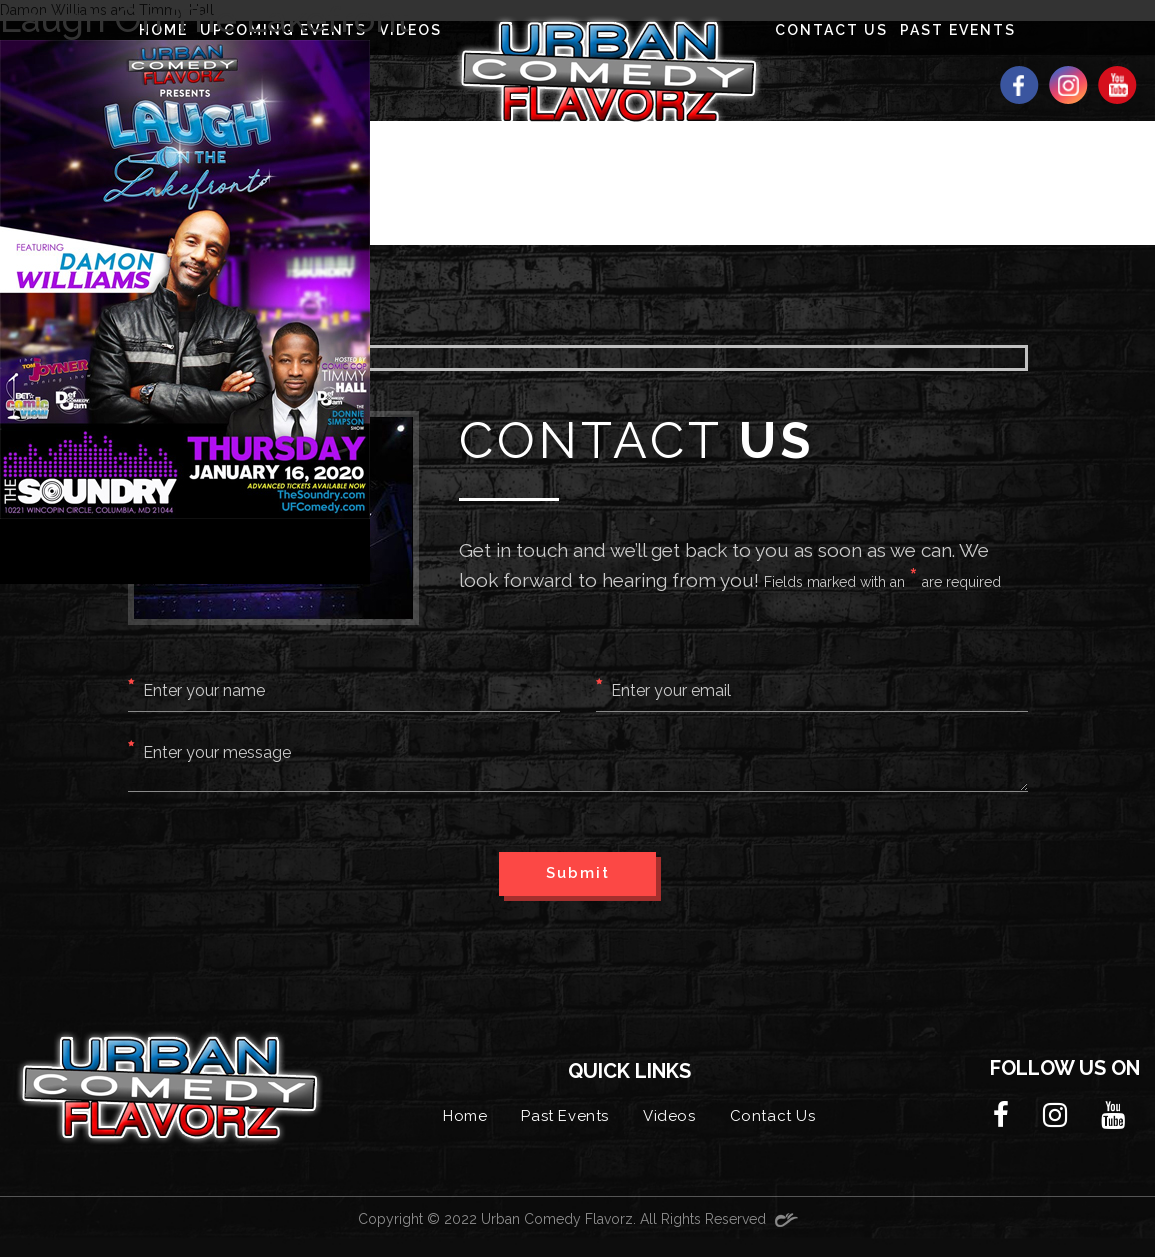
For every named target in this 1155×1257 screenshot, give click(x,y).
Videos (669, 1116)
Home (465, 1116)
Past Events (565, 1116)
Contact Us (773, 1116)
